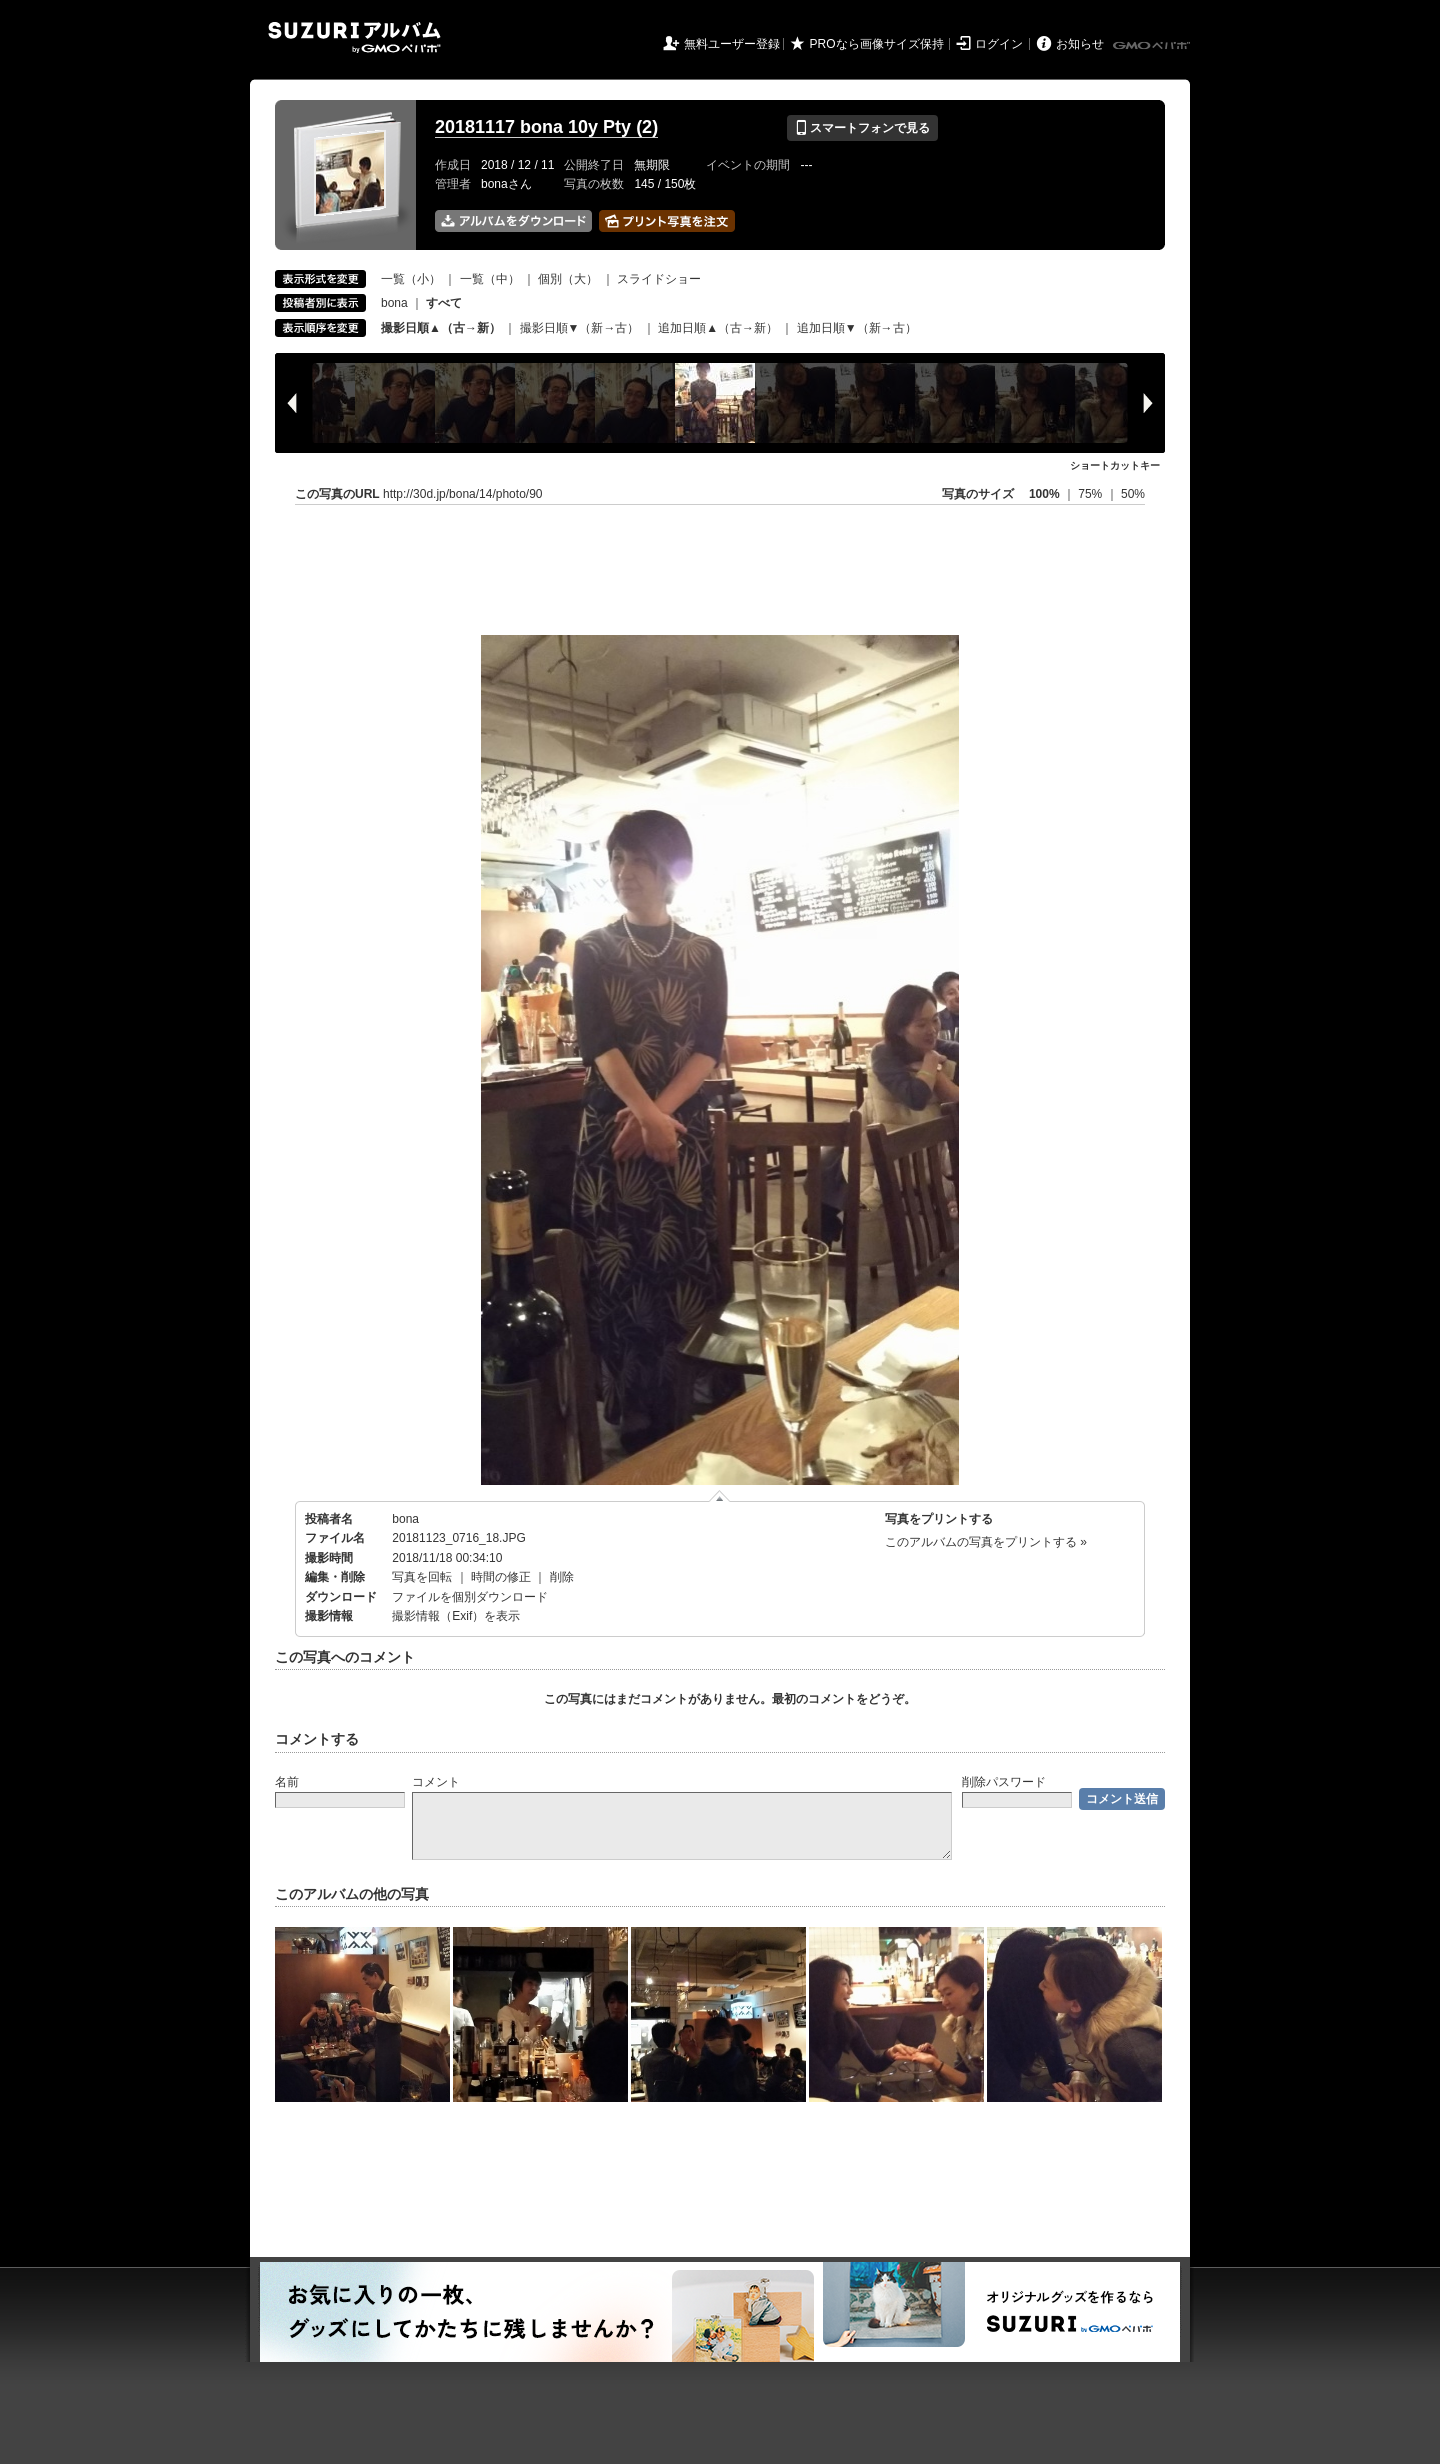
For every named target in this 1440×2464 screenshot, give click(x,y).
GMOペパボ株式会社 (1153, 46)
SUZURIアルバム (354, 37)
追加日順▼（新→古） (857, 328)
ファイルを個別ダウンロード (470, 1597)
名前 (287, 1782)
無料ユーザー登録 (732, 44)
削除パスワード (1004, 1782)
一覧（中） (490, 279)
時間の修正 (501, 1577)
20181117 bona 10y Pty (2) (546, 127)
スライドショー (659, 279)
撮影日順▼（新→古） (580, 328)
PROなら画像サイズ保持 (877, 44)
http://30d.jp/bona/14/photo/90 (462, 494)
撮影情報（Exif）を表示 (456, 1616)
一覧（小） (411, 279)
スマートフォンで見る (862, 128)
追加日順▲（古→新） (718, 328)
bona (394, 303)
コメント (436, 1782)
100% (1044, 494)
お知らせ (1080, 44)
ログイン (999, 44)
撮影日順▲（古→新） (441, 328)
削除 (562, 1577)
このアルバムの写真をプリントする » (986, 1542)
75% (1091, 494)
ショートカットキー (1115, 465)
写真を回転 (422, 1577)
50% (1133, 494)
